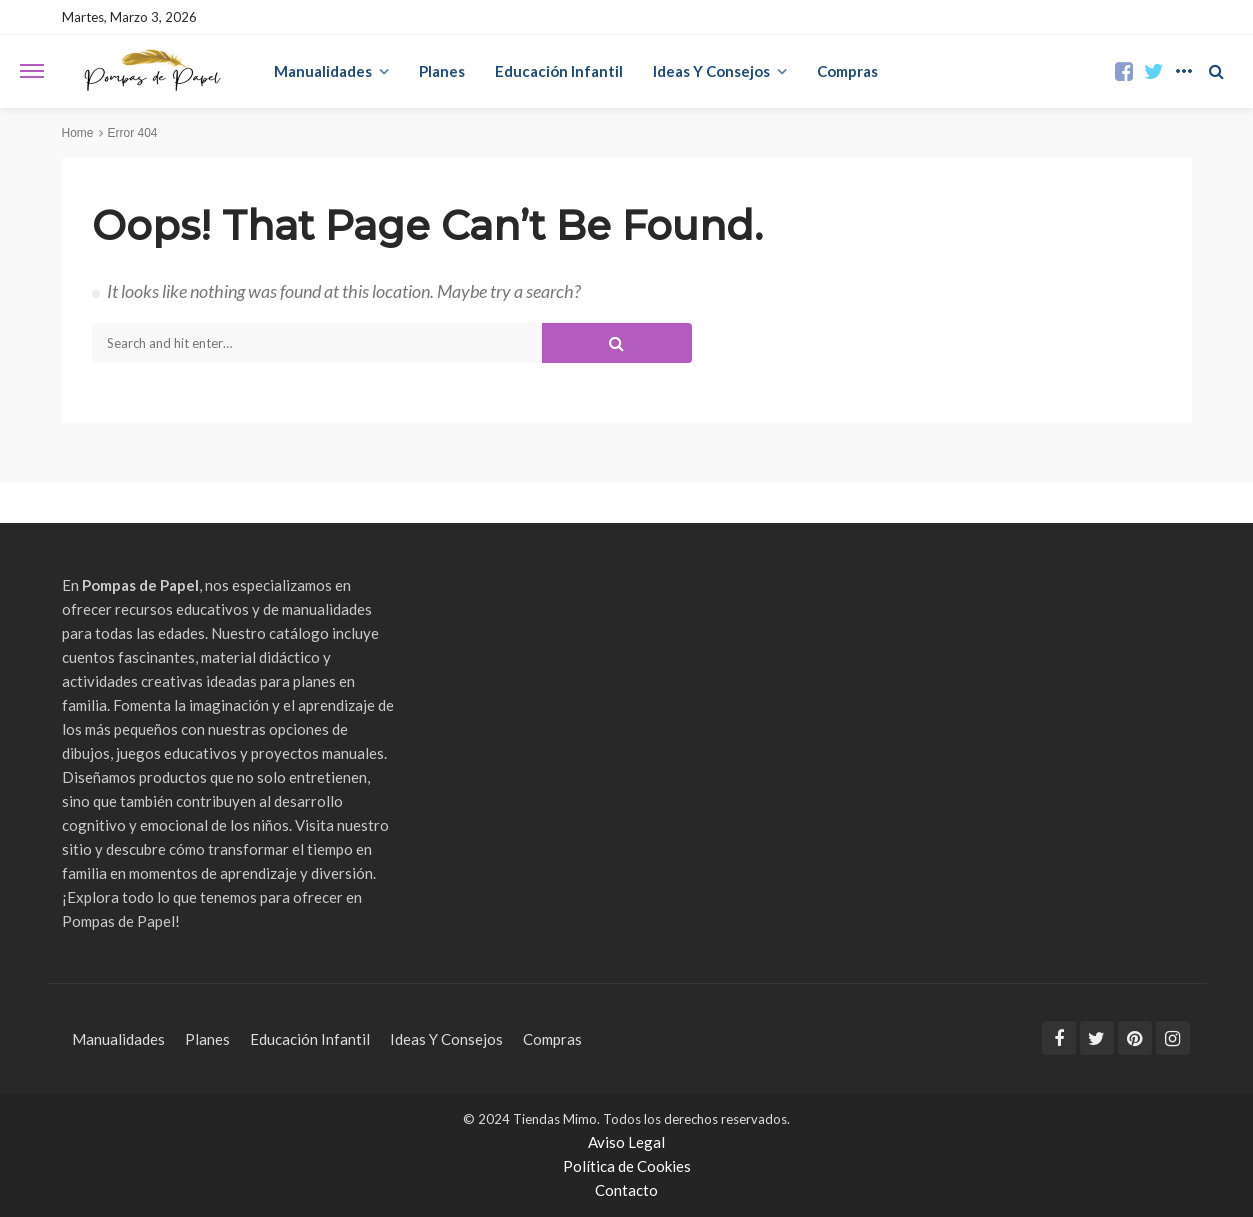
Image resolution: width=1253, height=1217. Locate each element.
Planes (442, 71)
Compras (847, 71)
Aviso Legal (626, 1142)
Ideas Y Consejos (711, 71)
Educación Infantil (559, 71)
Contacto (626, 1190)
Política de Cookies (627, 1166)
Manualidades (323, 71)
